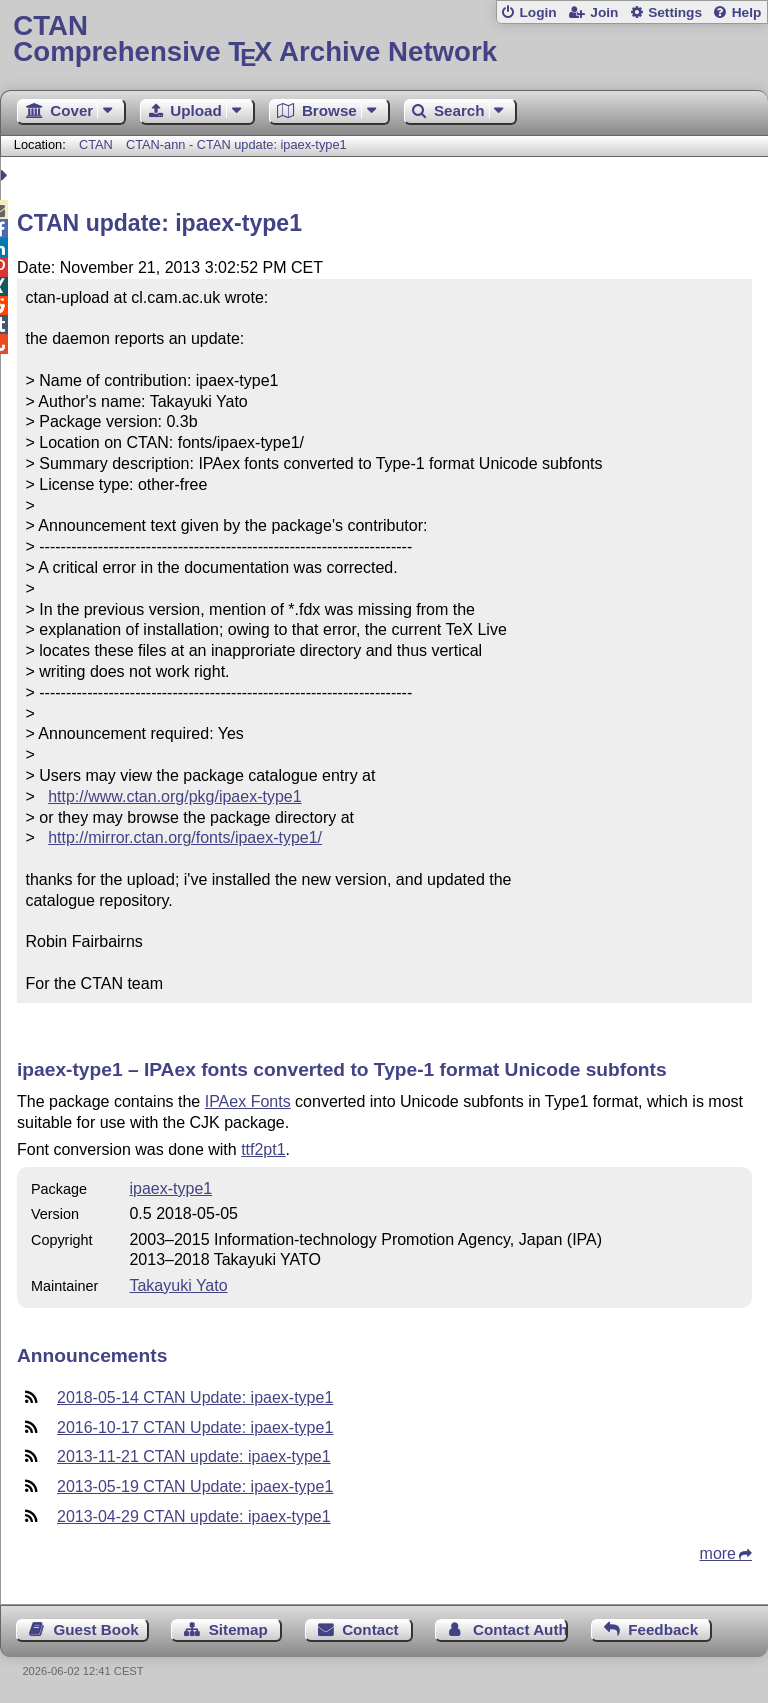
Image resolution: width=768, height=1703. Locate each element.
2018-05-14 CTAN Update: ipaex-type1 (195, 1397)
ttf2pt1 (263, 1149)
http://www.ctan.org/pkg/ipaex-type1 (174, 796)
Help (747, 12)
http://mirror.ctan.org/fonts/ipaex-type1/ (185, 837)
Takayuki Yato (178, 1285)
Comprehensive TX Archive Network (383, 39)
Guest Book (96, 1629)
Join (604, 12)
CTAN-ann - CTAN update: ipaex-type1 (236, 144)
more (718, 1553)
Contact (370, 1629)
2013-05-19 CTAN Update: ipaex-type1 (195, 1486)
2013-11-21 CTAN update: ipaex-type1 (194, 1456)
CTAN (96, 144)
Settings (675, 12)
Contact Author (520, 1629)
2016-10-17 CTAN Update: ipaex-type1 (195, 1427)
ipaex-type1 (170, 1188)
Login (537, 12)
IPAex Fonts (248, 1101)
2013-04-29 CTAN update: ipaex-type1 (194, 1516)
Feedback (663, 1629)
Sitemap (238, 1629)
